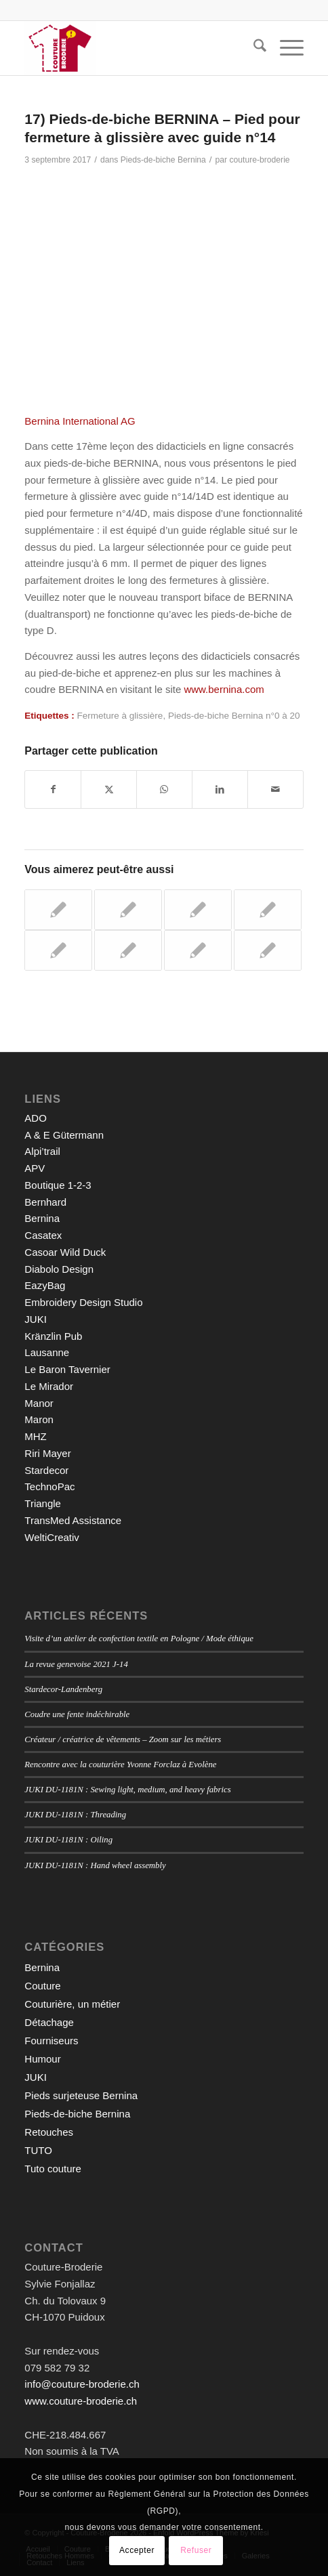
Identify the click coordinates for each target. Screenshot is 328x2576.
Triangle (42, 1503)
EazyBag (44, 1285)
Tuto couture (52, 2168)
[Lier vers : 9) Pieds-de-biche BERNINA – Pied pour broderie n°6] (128, 909)
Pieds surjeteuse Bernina (81, 2095)
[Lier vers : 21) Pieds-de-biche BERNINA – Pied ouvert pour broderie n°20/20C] (198, 950)
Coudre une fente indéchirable (76, 1714)
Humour (42, 2059)
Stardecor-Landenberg (63, 1689)
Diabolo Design (59, 1269)
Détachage (49, 2022)
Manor (39, 1403)
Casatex (43, 1235)
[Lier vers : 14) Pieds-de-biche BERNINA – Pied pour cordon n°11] (58, 909)
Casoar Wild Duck (65, 1252)
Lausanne (46, 1352)
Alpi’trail (42, 1151)
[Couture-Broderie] (135, 48)
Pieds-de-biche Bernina (163, 160)
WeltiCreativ (51, 1537)
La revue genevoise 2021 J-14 (75, 1664)
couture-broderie (260, 160)
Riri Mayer (47, 1453)
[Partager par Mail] (275, 789)
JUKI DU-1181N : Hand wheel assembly (94, 1865)
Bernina (42, 1218)
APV (34, 1168)
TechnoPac (49, 1486)
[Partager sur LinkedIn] (219, 789)
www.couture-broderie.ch (80, 2401)
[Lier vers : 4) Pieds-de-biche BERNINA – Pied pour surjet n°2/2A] (198, 909)
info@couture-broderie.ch (81, 2384)
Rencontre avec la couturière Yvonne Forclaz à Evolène (120, 1764)
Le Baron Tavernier (67, 1369)
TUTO (38, 2150)
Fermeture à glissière (120, 716)
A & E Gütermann (64, 1135)
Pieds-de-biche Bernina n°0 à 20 (234, 716)
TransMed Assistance (72, 1520)
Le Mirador (48, 1386)
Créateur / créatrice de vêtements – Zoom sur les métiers (122, 1739)
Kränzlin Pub (53, 1336)
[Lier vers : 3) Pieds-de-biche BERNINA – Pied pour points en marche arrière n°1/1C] (58, 950)
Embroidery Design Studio (83, 1302)
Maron (39, 1419)
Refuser (195, 2550)
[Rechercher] (253, 48)
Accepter (137, 2550)
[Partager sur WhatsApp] (164, 789)
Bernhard (45, 1202)
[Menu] (285, 48)
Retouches (48, 2132)
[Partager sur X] (108, 789)
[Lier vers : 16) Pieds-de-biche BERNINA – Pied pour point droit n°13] (128, 950)
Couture (42, 1985)
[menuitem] (253, 48)
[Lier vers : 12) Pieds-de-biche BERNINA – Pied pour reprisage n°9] (268, 909)
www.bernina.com (224, 689)
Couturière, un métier (72, 2004)
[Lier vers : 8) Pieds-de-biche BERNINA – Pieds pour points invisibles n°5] (268, 950)
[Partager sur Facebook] (53, 789)
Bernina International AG (79, 421)
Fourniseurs (51, 2040)
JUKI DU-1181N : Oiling (68, 1839)
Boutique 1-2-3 (57, 1185)
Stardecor (46, 1470)
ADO (35, 1118)
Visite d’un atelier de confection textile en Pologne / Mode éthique (138, 1638)
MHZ (35, 1436)
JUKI (35, 1319)
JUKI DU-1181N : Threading (75, 1814)
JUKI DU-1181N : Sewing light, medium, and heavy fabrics (127, 1789)
